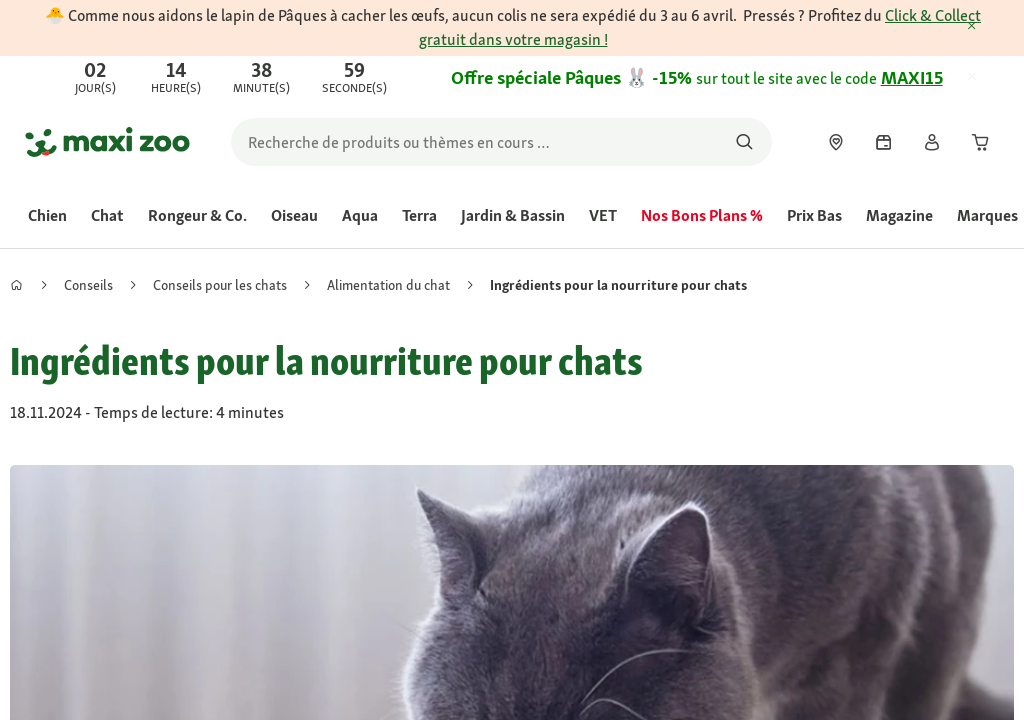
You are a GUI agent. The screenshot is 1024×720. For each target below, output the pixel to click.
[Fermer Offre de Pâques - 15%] (990, 78)
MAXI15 (912, 77)
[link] (512, 78)
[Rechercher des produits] (744, 142)
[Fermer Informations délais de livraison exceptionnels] (990, 27)
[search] (501, 142)
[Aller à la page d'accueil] (107, 142)
